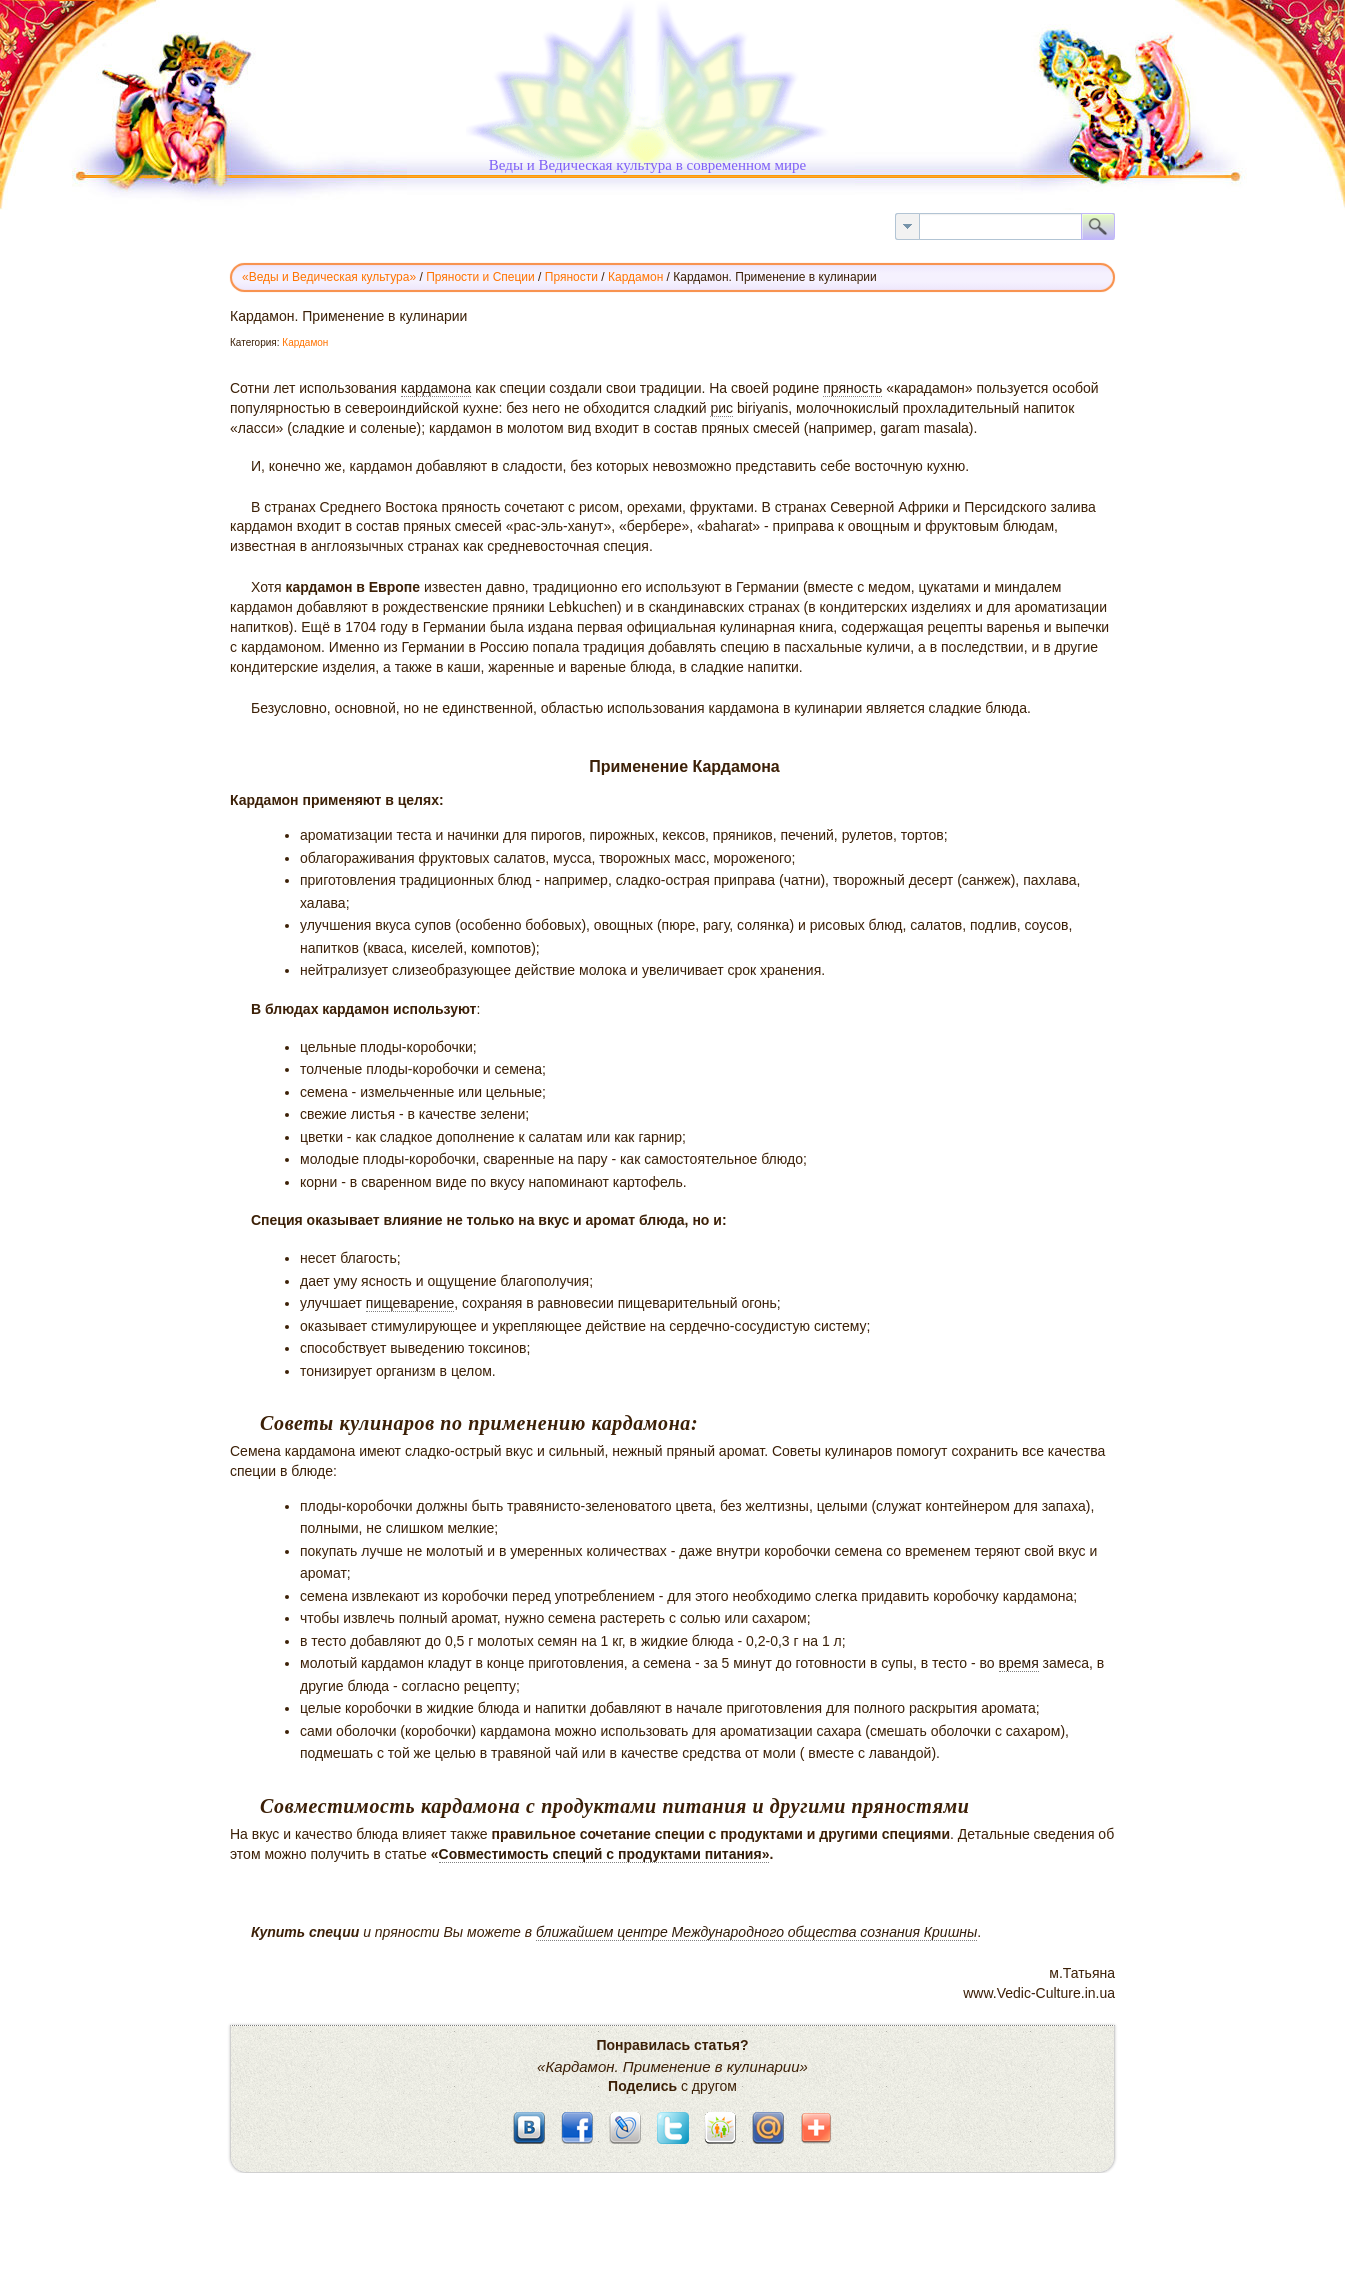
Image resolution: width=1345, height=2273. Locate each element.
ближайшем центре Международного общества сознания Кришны (756, 1932)
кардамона (436, 388)
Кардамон (305, 342)
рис (721, 408)
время (1019, 1663)
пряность (852, 388)
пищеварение (410, 1303)
